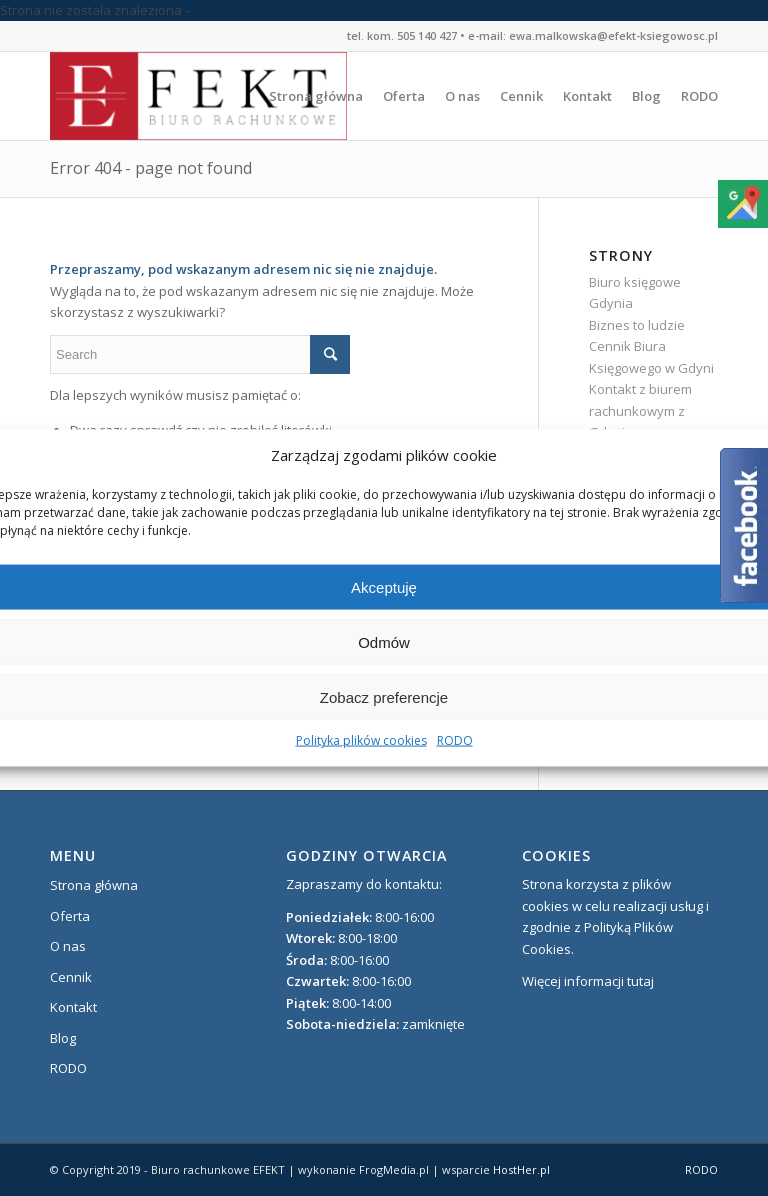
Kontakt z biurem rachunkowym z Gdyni (640, 410)
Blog (63, 1038)
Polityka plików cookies (361, 740)
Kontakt (73, 1007)
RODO (455, 740)
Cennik (71, 977)
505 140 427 (427, 35)
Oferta (70, 916)
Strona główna (94, 885)
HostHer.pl (521, 1169)
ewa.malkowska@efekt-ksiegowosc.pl (613, 35)
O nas (68, 946)
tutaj (640, 981)
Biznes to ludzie (637, 325)
